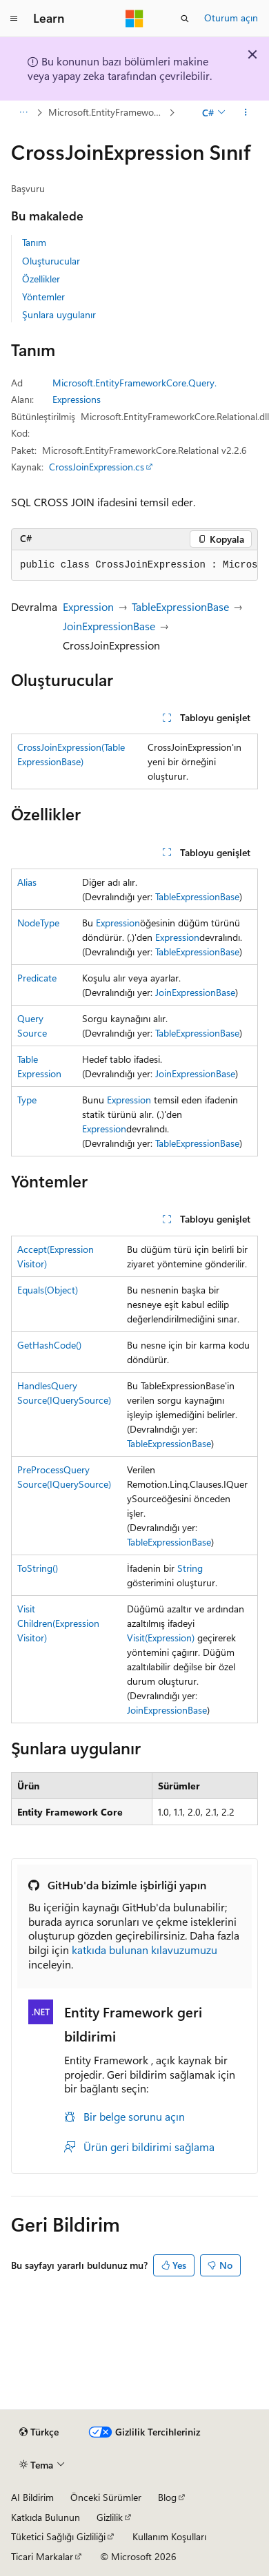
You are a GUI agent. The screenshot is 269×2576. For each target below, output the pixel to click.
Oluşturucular (51, 260)
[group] (134, 565)
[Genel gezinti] (14, 18)
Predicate (37, 977)
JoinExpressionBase (109, 626)
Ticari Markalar (42, 2556)
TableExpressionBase (180, 606)
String (190, 1568)
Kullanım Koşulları (169, 2536)
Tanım (34, 242)
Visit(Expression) (161, 1637)
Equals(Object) (47, 1289)
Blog (167, 2497)
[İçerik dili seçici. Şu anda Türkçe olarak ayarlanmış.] (39, 2432)
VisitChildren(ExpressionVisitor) (58, 1623)
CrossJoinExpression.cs (96, 466)
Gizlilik (110, 2517)
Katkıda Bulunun (45, 2517)
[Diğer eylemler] (246, 112)
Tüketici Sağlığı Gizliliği (58, 2536)
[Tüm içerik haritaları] (23, 112)
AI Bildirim (32, 2497)
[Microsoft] (134, 19)
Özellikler (41, 278)
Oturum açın (231, 17)
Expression (88, 606)
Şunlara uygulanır (59, 314)
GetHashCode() (49, 1344)
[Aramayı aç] (185, 18)
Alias (27, 882)
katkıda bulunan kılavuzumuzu (144, 1949)
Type (27, 1099)
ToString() (37, 1568)
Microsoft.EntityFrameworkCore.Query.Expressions (107, 111)
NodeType (38, 922)
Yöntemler (43, 296)
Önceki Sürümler (105, 2497)
